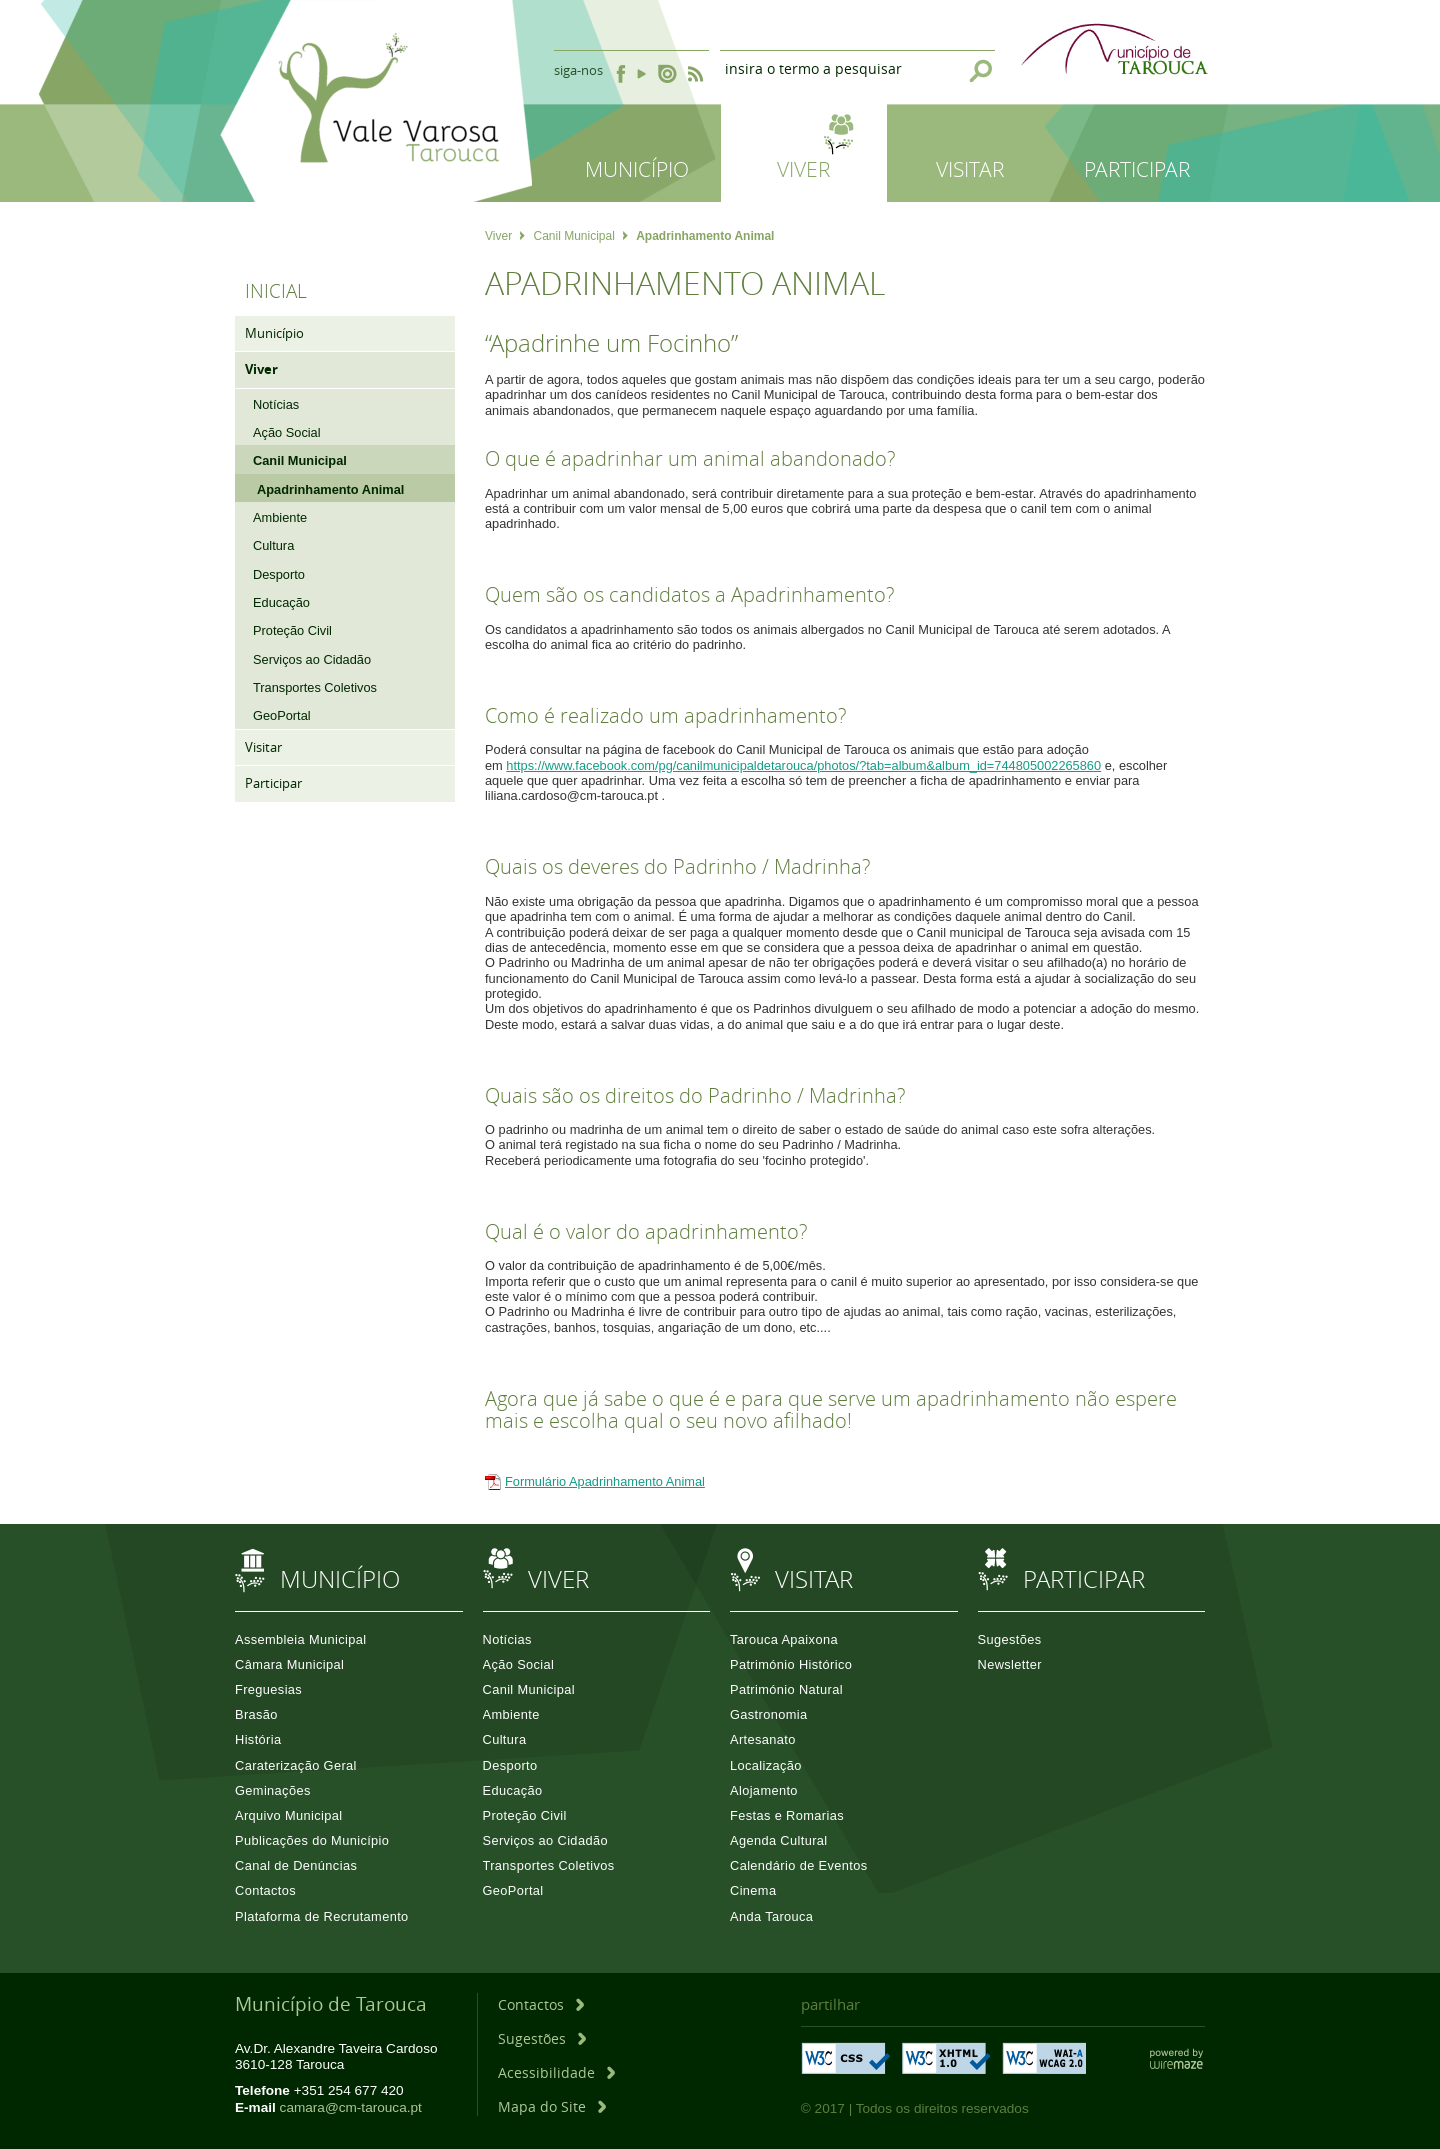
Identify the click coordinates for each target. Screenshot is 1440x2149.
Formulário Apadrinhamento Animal (605, 1481)
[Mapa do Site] (552, 2106)
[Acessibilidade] (556, 2072)
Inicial (276, 291)
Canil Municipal (580, 236)
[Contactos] (541, 2004)
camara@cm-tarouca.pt (351, 2107)
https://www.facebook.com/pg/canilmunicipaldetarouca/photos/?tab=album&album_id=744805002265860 (803, 765)
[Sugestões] (542, 2038)
